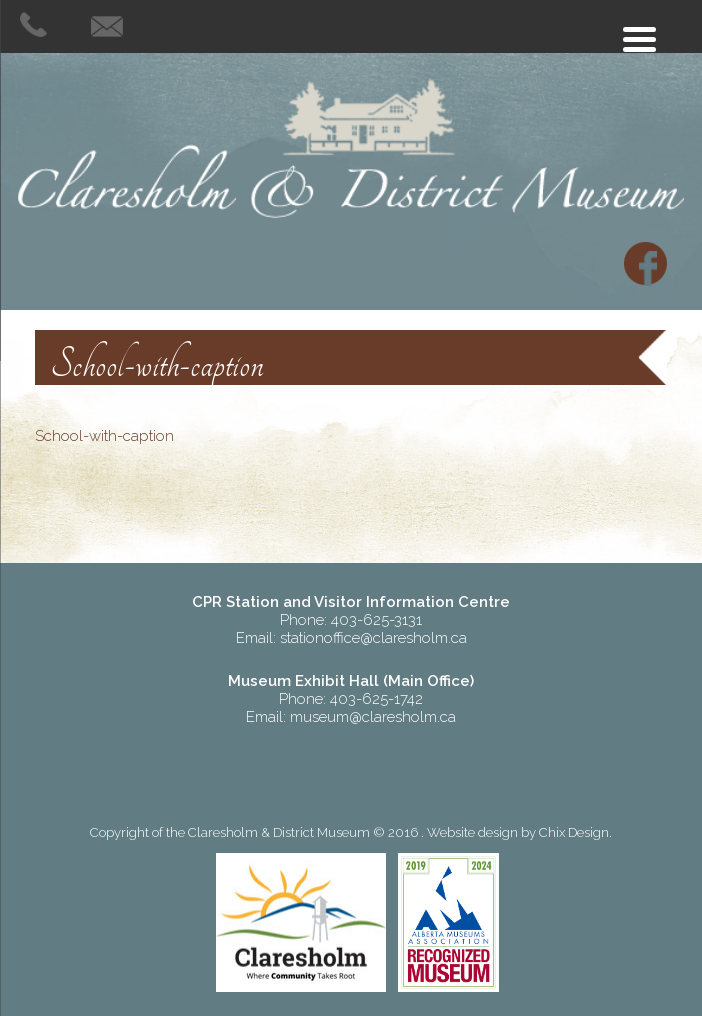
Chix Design (574, 832)
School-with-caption (104, 436)
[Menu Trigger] (639, 37)
